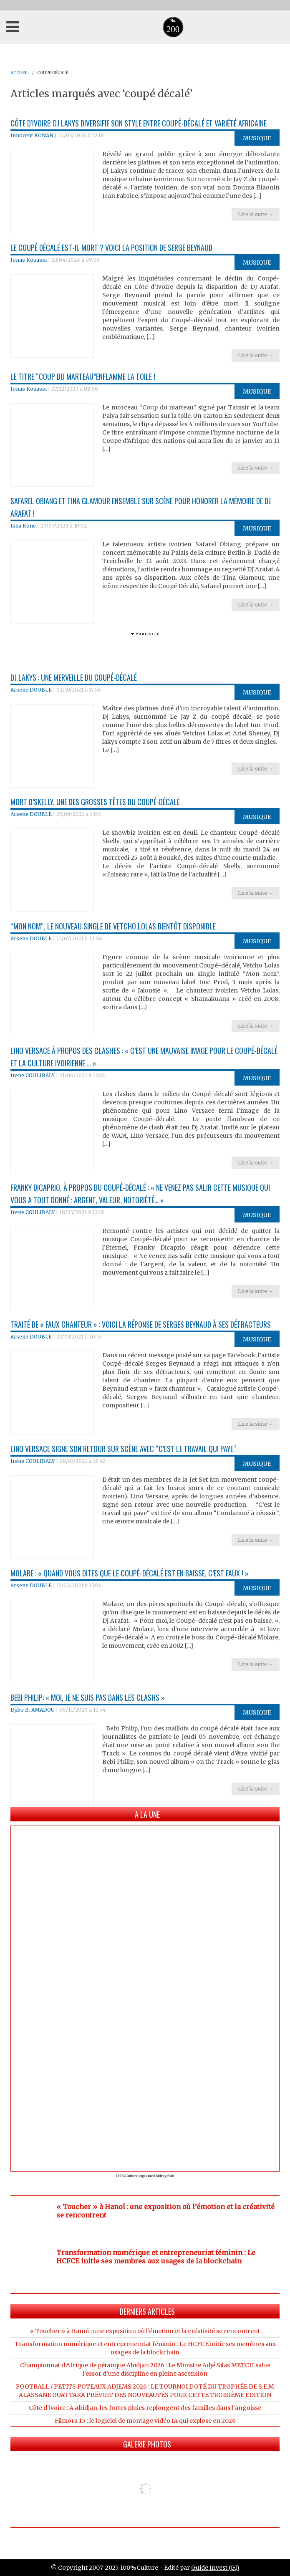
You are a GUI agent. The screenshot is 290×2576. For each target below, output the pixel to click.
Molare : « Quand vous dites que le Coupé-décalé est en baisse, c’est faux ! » (129, 1573)
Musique (257, 138)
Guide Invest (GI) (215, 2567)
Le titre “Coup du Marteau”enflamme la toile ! (82, 376)
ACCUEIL (19, 73)
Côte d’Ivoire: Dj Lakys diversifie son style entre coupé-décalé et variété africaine (138, 123)
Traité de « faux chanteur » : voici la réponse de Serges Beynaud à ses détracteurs (140, 1324)
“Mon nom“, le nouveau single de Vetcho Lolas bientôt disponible (113, 926)
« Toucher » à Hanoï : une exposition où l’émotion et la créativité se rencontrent (145, 2331)
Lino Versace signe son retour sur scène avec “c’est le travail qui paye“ (123, 1448)
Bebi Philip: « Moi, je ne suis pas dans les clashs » (87, 1697)
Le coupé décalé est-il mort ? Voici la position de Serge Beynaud (111, 247)
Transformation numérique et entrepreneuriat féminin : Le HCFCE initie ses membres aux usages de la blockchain (155, 2256)
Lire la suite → (255, 214)
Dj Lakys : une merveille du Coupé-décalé (73, 677)
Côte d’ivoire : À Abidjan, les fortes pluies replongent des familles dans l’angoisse (145, 2408)
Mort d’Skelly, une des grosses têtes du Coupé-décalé (95, 801)
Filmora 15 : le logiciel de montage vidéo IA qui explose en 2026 (145, 2420)
